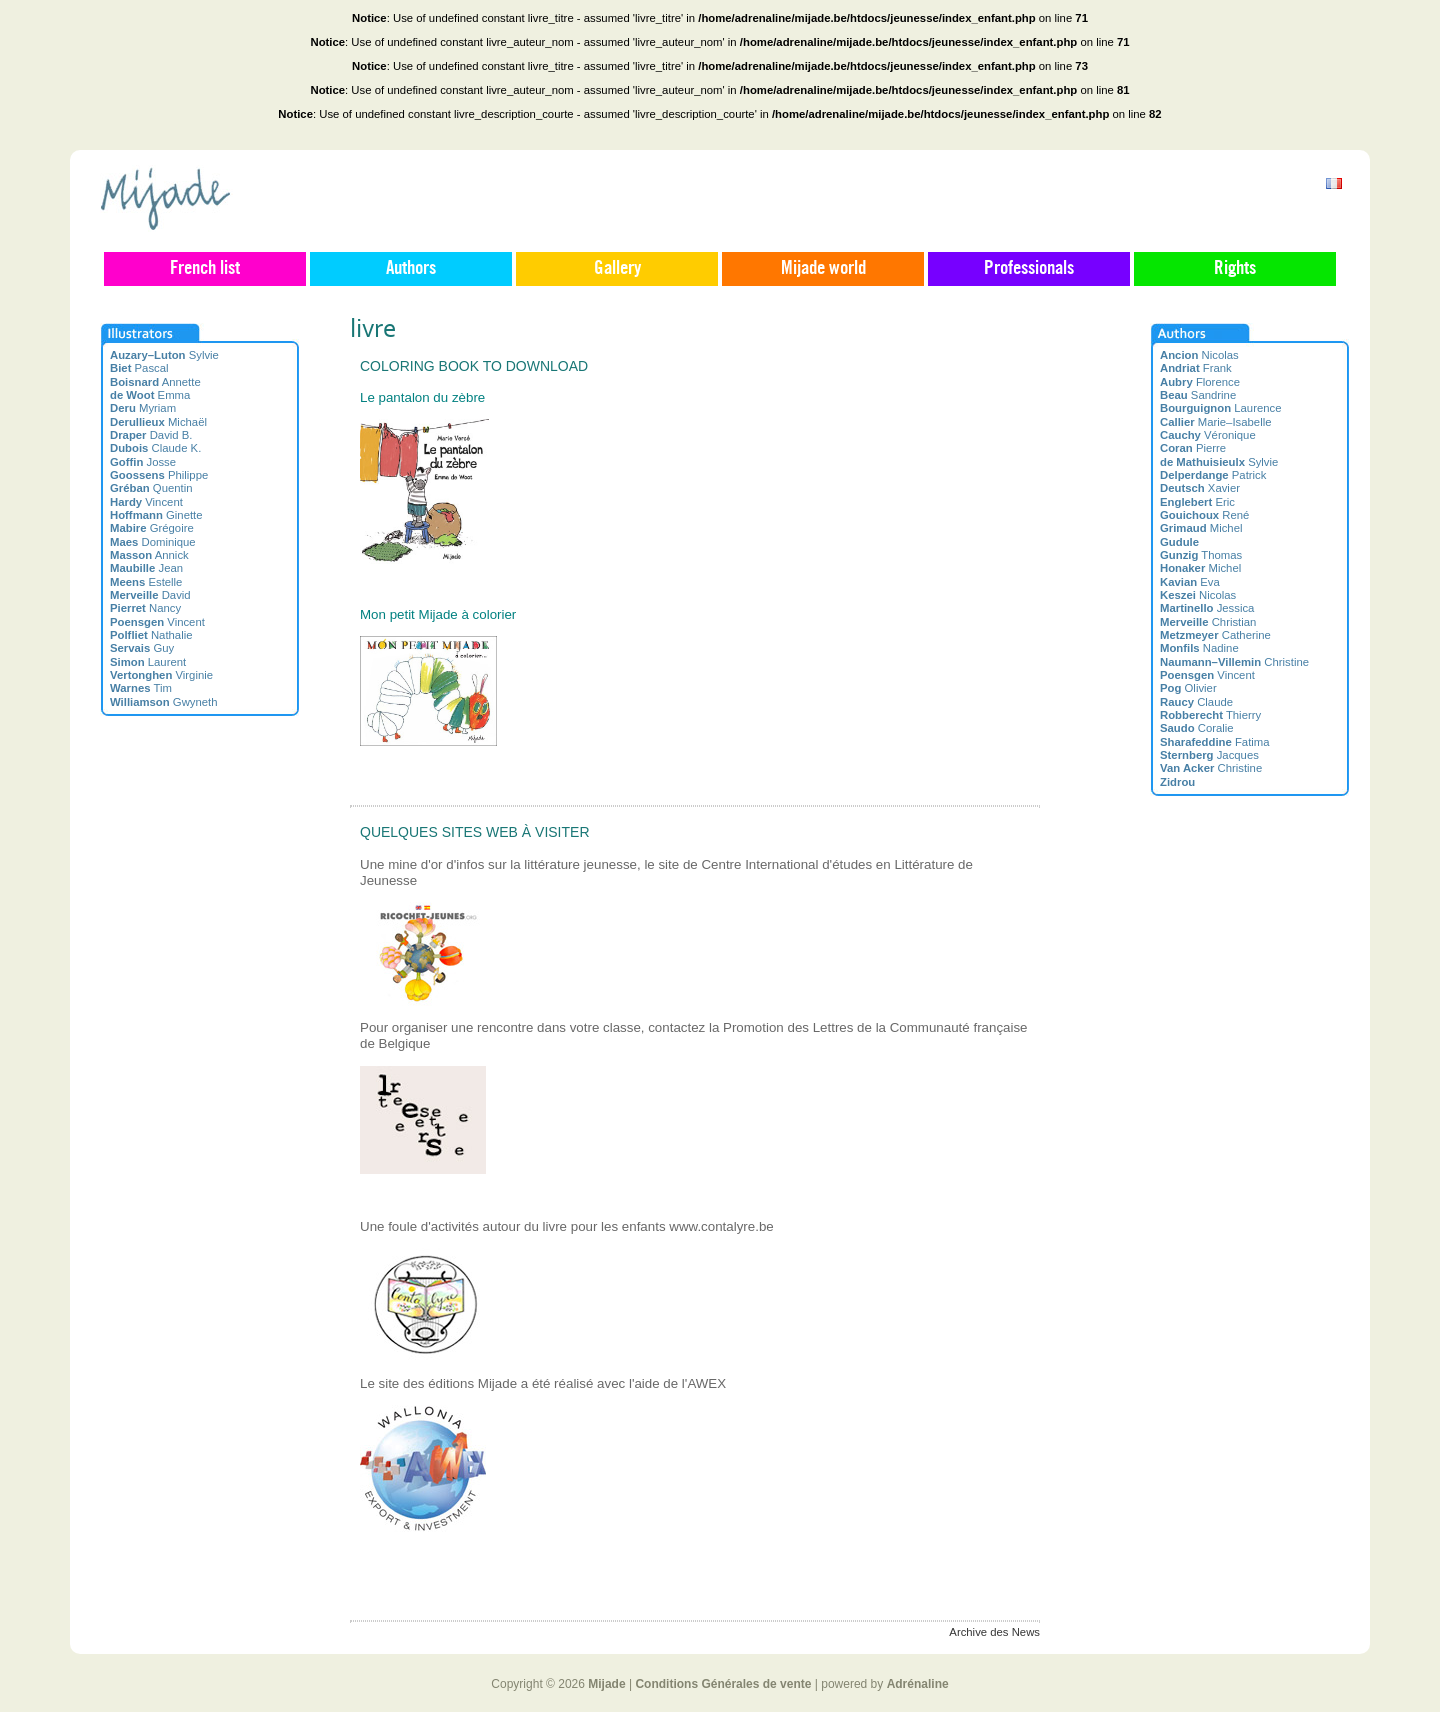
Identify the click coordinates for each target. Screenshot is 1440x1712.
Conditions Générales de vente (723, 1684)
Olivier (1188, 688)
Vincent (146, 502)
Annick (149, 555)
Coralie (1197, 728)
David (150, 595)
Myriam (143, 408)
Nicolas (1199, 355)
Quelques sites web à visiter (475, 832)
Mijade (606, 1684)
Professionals (1029, 269)
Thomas (1201, 555)
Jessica (1207, 608)
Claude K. (155, 448)
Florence (1200, 382)
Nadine (1199, 648)
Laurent (148, 662)
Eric (1197, 502)
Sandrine (1198, 395)
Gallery (617, 269)
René (1204, 515)
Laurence (1221, 408)
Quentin (151, 488)
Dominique (153, 542)
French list (205, 269)
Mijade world (823, 269)
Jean (146, 568)
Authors (411, 269)
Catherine (1215, 635)
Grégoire (152, 528)
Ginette (156, 515)
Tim (141, 688)
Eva (1190, 582)
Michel (1201, 528)
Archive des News (994, 1632)
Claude (1196, 702)
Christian (1208, 622)
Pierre (1193, 448)
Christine (1234, 662)
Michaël (158, 422)
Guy (142, 648)
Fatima (1215, 742)
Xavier (1200, 488)
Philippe (159, 475)
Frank (1196, 368)
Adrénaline (918, 1684)
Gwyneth (164, 702)
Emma (150, 395)
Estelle (146, 582)
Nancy (145, 608)
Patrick (1213, 475)
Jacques (1209, 755)
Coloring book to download (474, 366)
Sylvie (164, 355)
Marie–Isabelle (1215, 422)
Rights (1235, 269)
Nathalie (151, 635)
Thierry (1210, 715)
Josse (143, 462)
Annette (155, 382)
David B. (151, 435)
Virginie (161, 675)
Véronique (1208, 435)
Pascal (139, 368)
